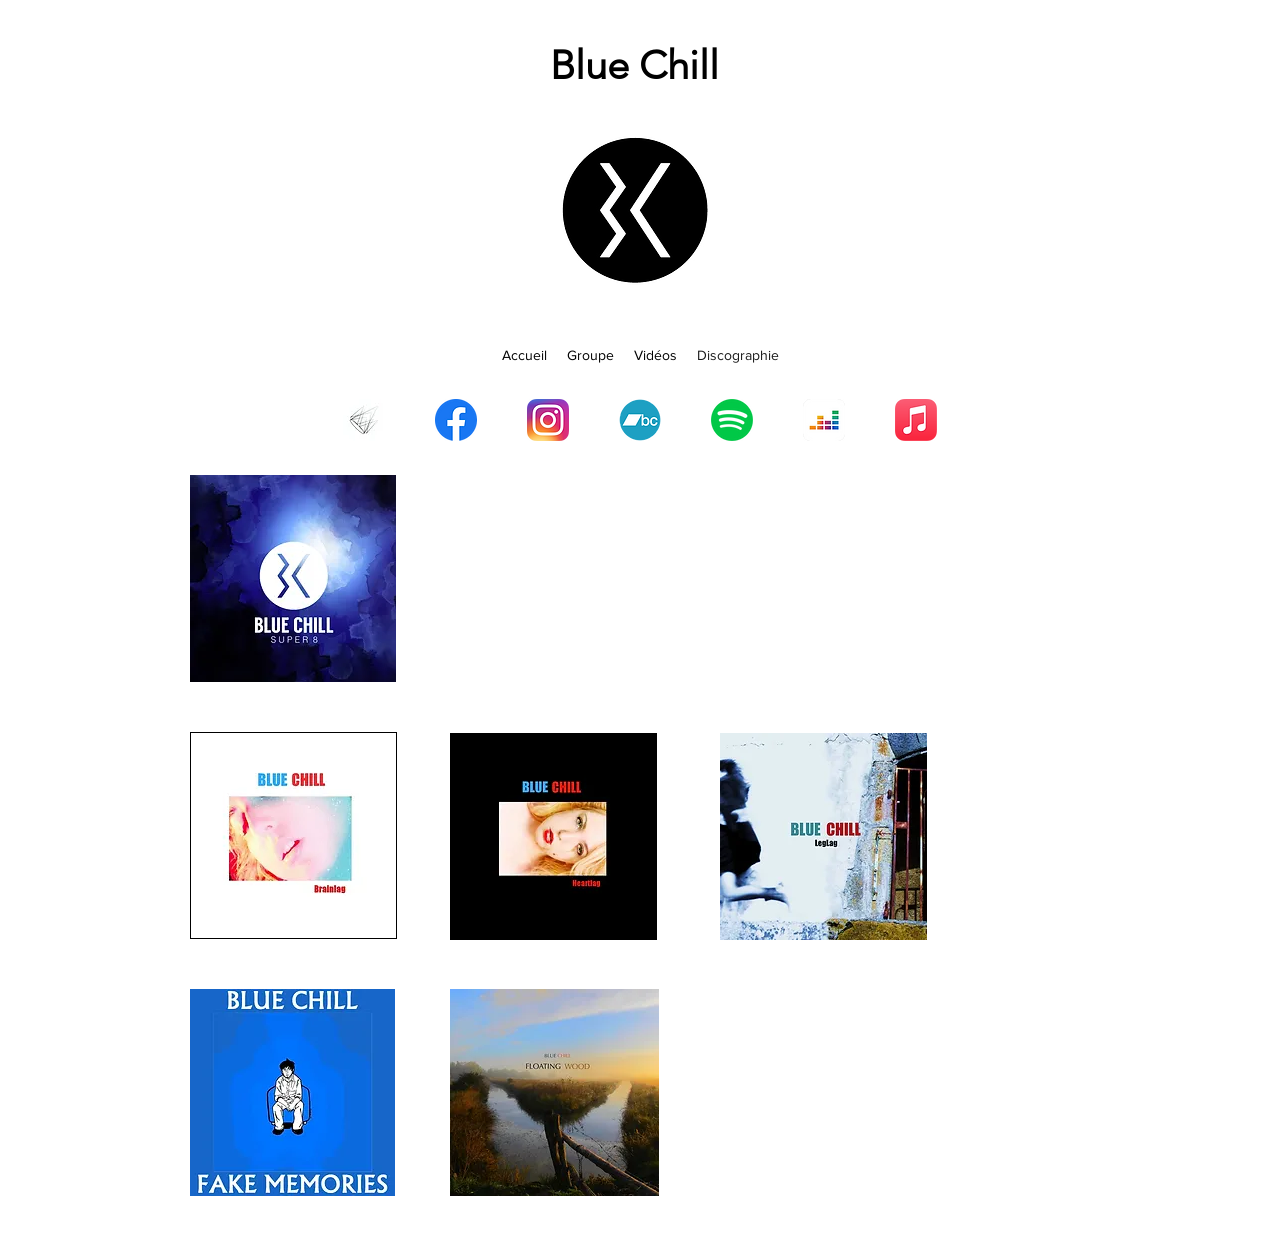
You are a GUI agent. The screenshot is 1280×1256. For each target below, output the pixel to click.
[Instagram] (548, 420)
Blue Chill (634, 65)
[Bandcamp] (640, 420)
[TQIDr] (364, 420)
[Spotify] (732, 420)
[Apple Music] (916, 420)
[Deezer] (824, 420)
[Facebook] (456, 420)
